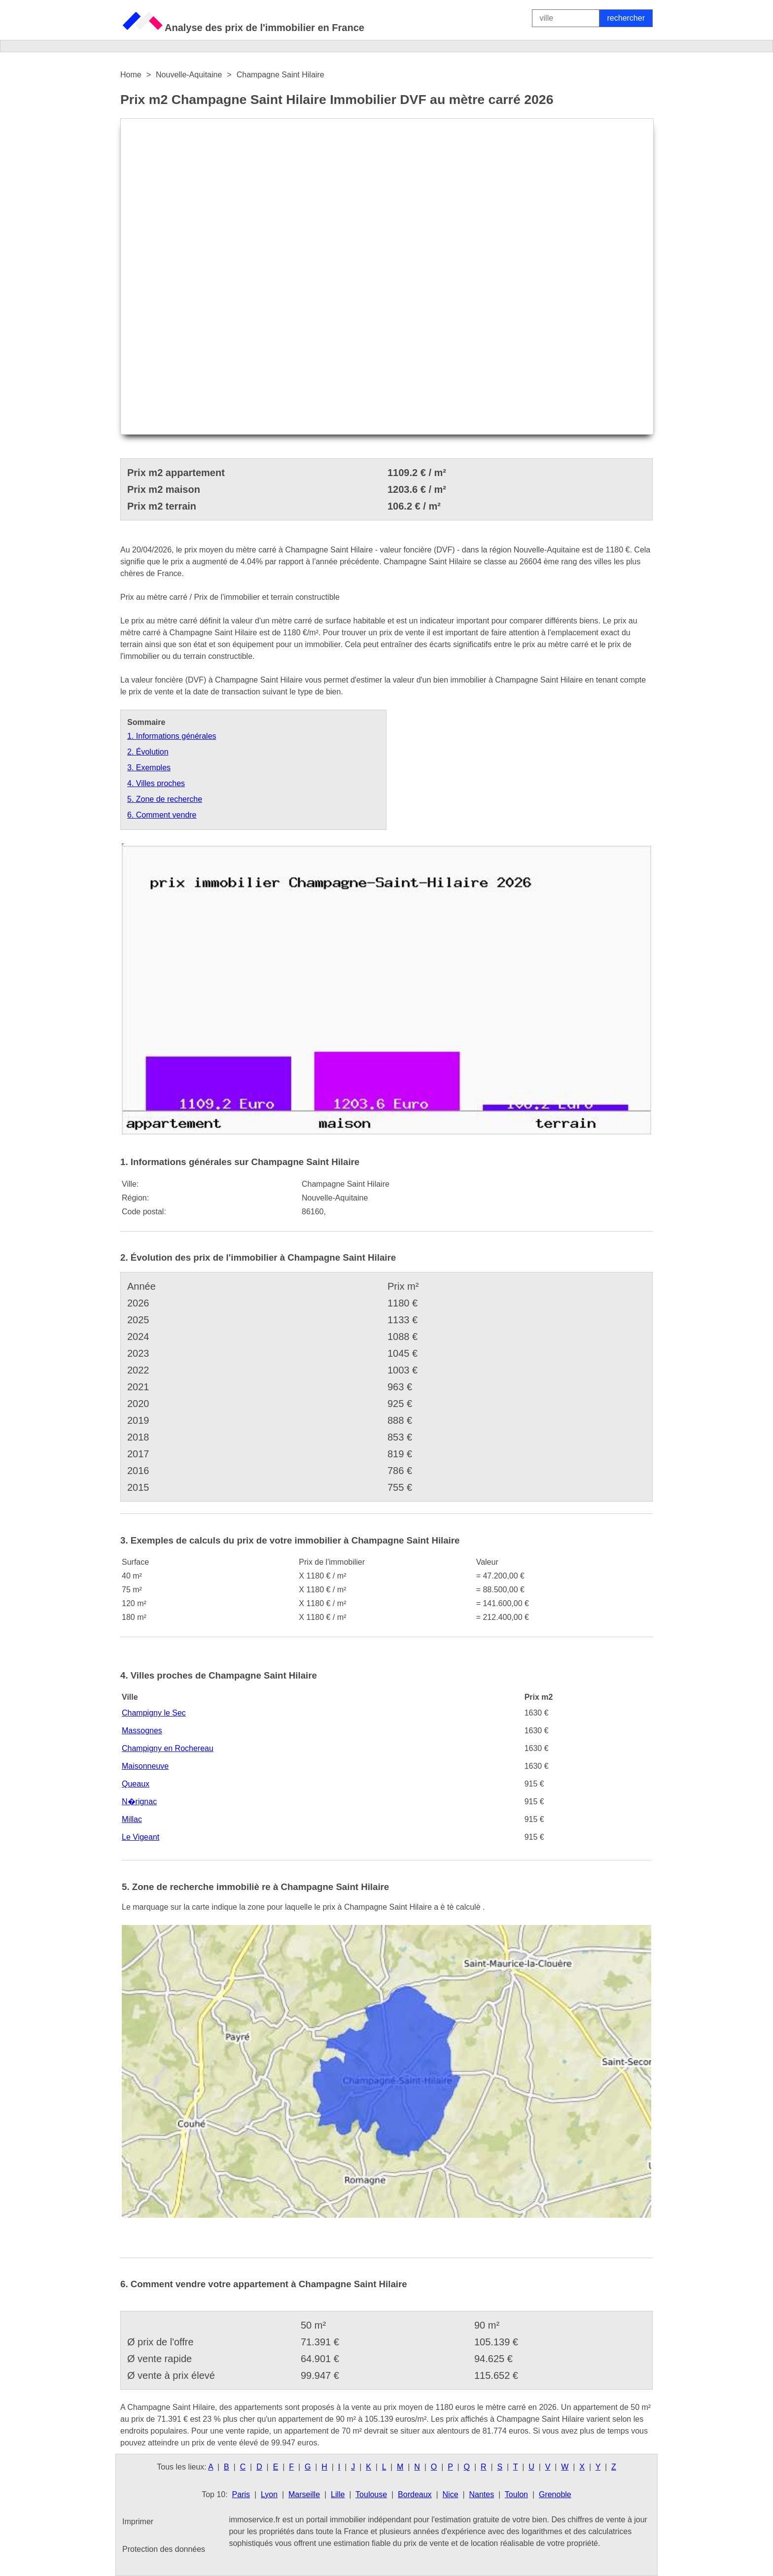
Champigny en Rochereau (167, 1748)
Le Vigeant (140, 1837)
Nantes (481, 2494)
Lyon (269, 2494)
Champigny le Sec (154, 1713)
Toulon (516, 2494)
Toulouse (371, 2494)
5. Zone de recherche (164, 799)
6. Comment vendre (162, 815)
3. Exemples (149, 767)
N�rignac (139, 1801)
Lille (338, 2494)
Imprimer (137, 2521)
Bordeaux (415, 2494)
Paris (241, 2494)
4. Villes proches (156, 783)
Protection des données (163, 2549)
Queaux (135, 1784)
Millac (132, 1819)
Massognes (142, 1730)
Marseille (304, 2494)
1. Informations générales (171, 736)
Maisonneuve (145, 1766)
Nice (450, 2494)
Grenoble (555, 2494)
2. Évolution (148, 752)
